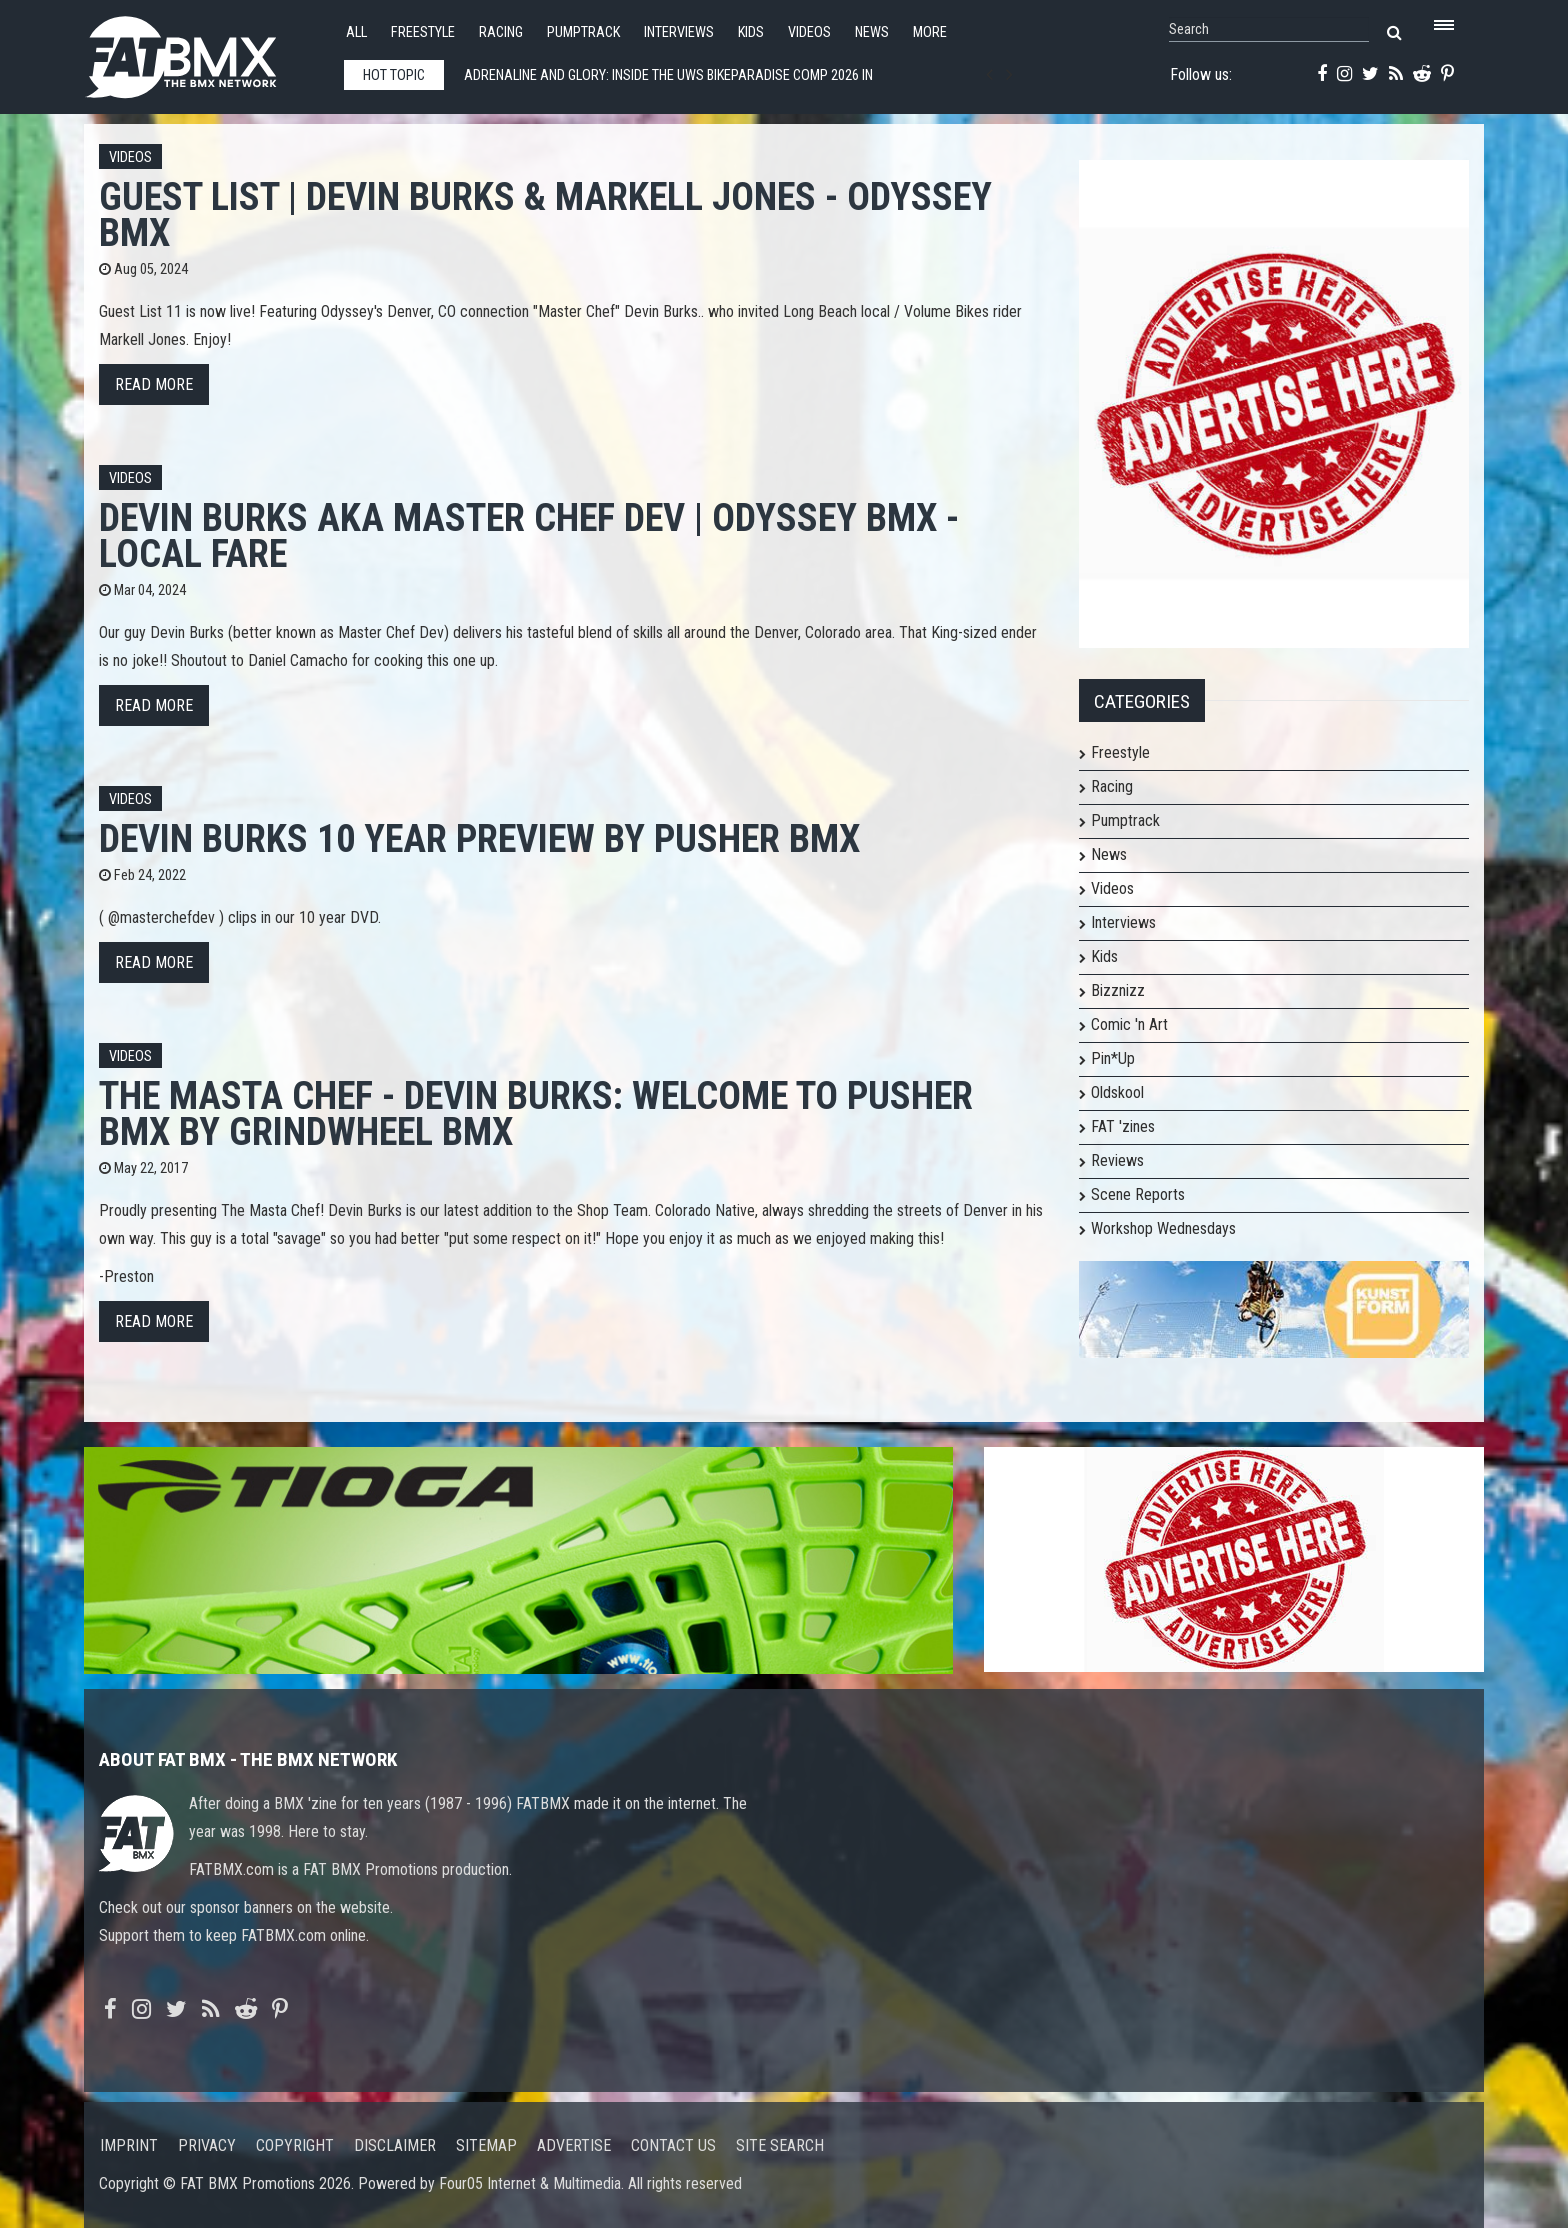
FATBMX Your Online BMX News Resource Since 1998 (204, 51)
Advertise (574, 2145)
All (356, 32)
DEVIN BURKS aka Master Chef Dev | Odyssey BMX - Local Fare (529, 535)
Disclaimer (395, 2145)
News (872, 32)
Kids (751, 32)
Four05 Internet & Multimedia (530, 2183)
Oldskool (1117, 1092)
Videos (809, 32)
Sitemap (486, 2145)
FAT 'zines (1123, 1126)
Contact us (673, 2145)
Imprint (129, 2145)
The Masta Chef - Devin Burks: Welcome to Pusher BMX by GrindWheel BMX (536, 1113)
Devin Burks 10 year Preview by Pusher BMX (479, 838)
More (930, 32)
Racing (501, 32)
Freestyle (423, 32)
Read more (154, 384)
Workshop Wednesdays (1163, 1228)
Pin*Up (1113, 1058)
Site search (780, 2145)
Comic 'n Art (1129, 1024)
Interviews (679, 32)
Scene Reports (1138, 1194)
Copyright (295, 2145)
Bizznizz (1118, 990)
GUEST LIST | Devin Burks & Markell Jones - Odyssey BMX (545, 214)
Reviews (1117, 1160)
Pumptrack (583, 32)
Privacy (207, 2145)
